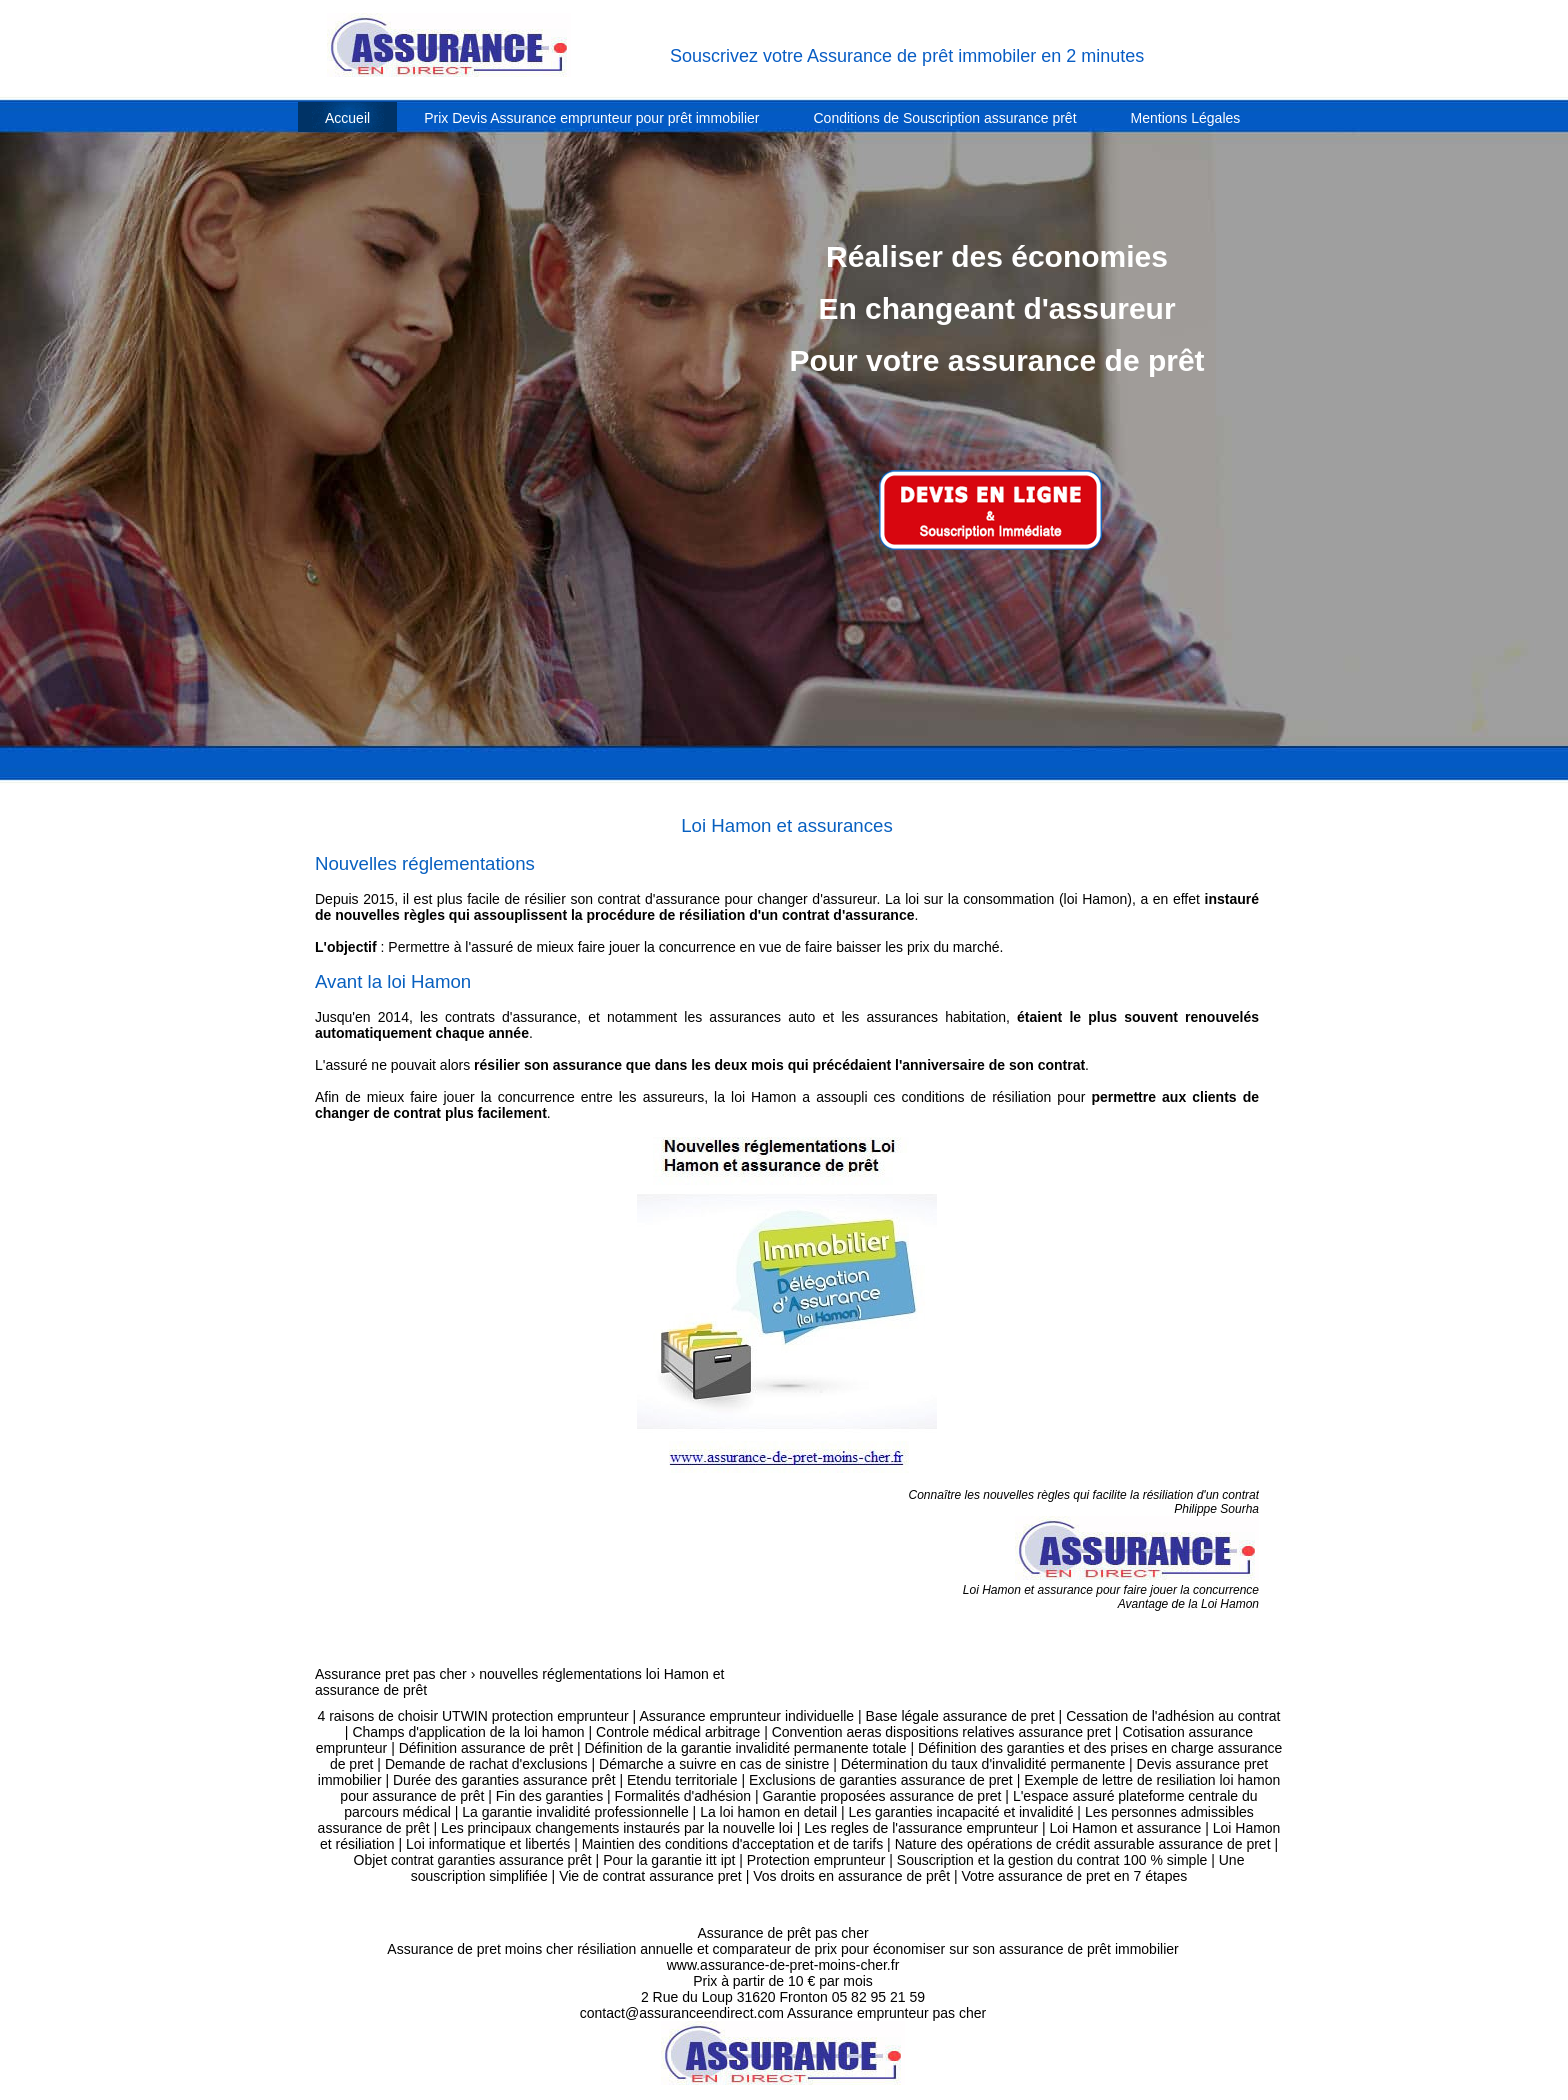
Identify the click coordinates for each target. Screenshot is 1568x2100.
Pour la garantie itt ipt (669, 1860)
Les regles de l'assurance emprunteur (921, 1828)
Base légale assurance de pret (960, 1716)
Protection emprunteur (816, 1860)
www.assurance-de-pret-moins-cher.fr (783, 1965)
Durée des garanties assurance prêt (504, 1780)
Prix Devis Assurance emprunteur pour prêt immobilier (591, 118)
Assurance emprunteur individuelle (746, 1716)
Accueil (347, 118)
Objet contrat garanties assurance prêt (473, 1860)
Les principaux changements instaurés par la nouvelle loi (617, 1828)
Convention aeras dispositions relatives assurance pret (941, 1732)
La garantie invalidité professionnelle (575, 1812)
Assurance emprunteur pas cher (886, 2013)
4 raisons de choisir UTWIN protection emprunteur (472, 1716)
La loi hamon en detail (768, 1812)
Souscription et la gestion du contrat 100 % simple (1052, 1860)
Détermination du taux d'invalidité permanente (983, 1764)
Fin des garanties (549, 1796)
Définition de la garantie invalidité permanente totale (745, 1748)
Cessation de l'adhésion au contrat (1173, 1716)
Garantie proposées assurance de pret (882, 1796)
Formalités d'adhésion (683, 1796)
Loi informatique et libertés (488, 1844)
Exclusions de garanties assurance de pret (881, 1780)
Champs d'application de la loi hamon (468, 1732)
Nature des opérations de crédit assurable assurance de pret (1083, 1844)
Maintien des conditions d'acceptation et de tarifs (733, 1844)
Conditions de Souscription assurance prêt (945, 118)
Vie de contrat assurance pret (650, 1876)
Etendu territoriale (682, 1780)
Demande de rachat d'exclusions (486, 1764)
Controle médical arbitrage (678, 1732)
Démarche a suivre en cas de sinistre (714, 1764)
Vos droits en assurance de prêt (851, 1876)
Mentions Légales (1186, 118)
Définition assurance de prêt (486, 1748)
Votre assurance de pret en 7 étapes (1075, 1876)
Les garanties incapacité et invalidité (961, 1812)
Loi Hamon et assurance (1126, 1828)
